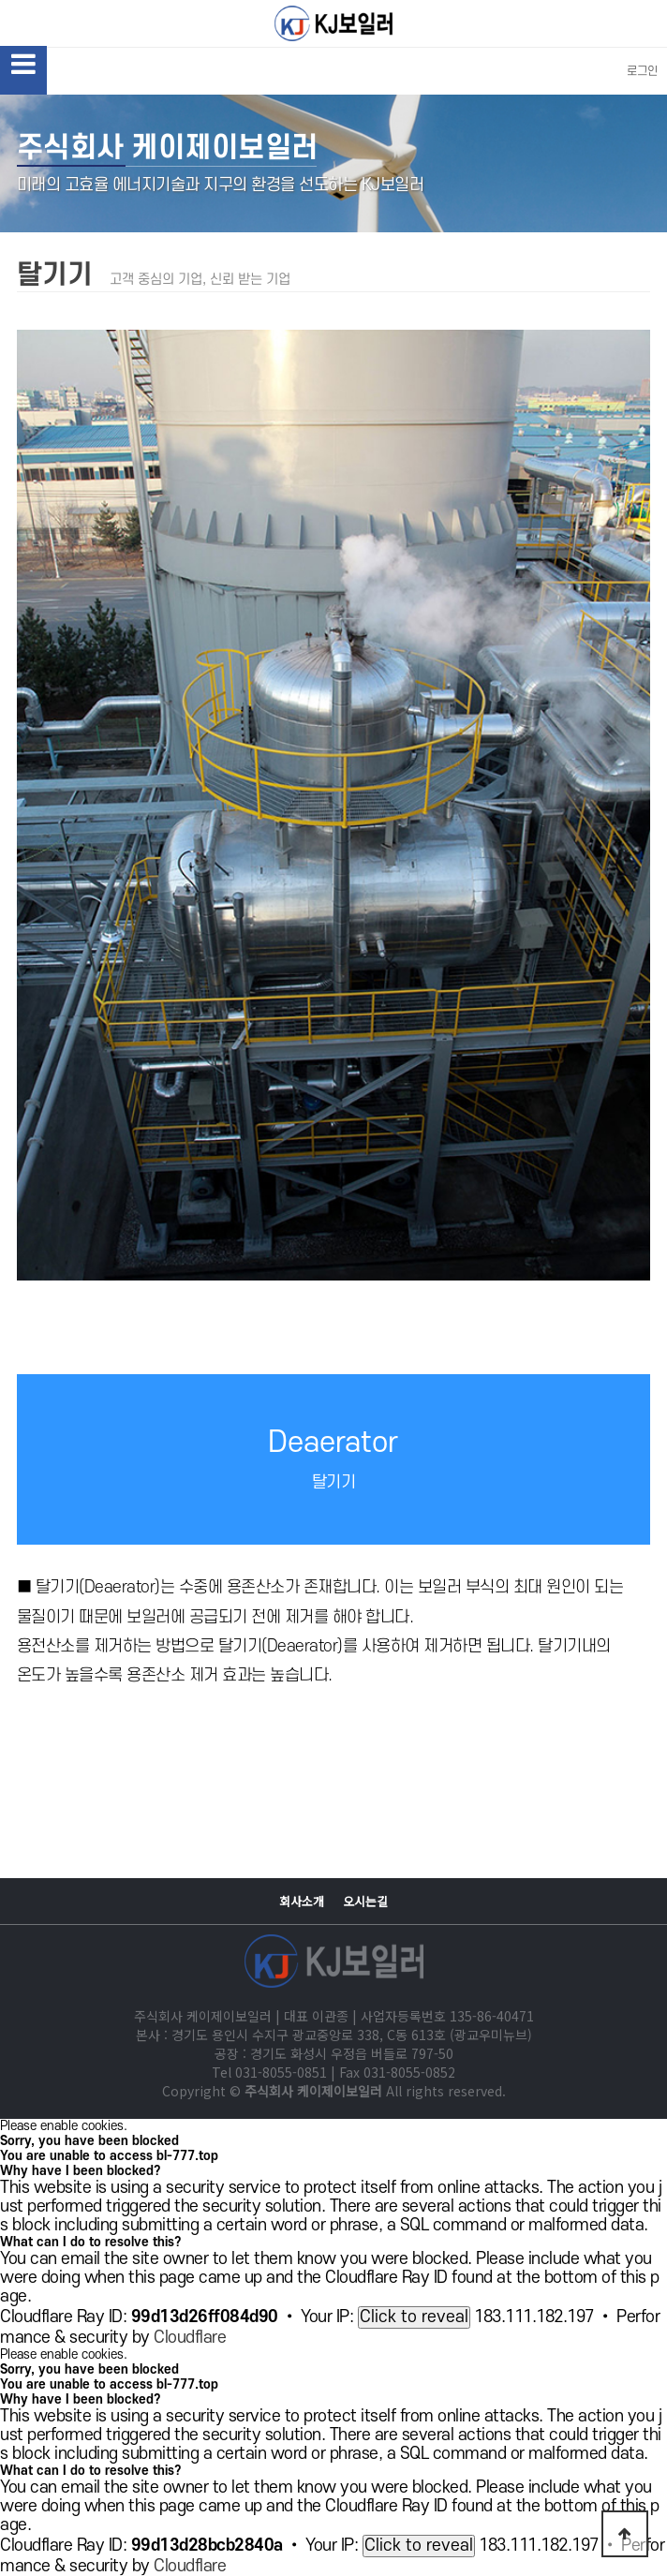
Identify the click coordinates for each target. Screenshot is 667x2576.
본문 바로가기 (0, 0)
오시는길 (365, 1901)
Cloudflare (190, 2338)
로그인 (642, 71)
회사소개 (301, 1901)
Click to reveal (414, 2317)
